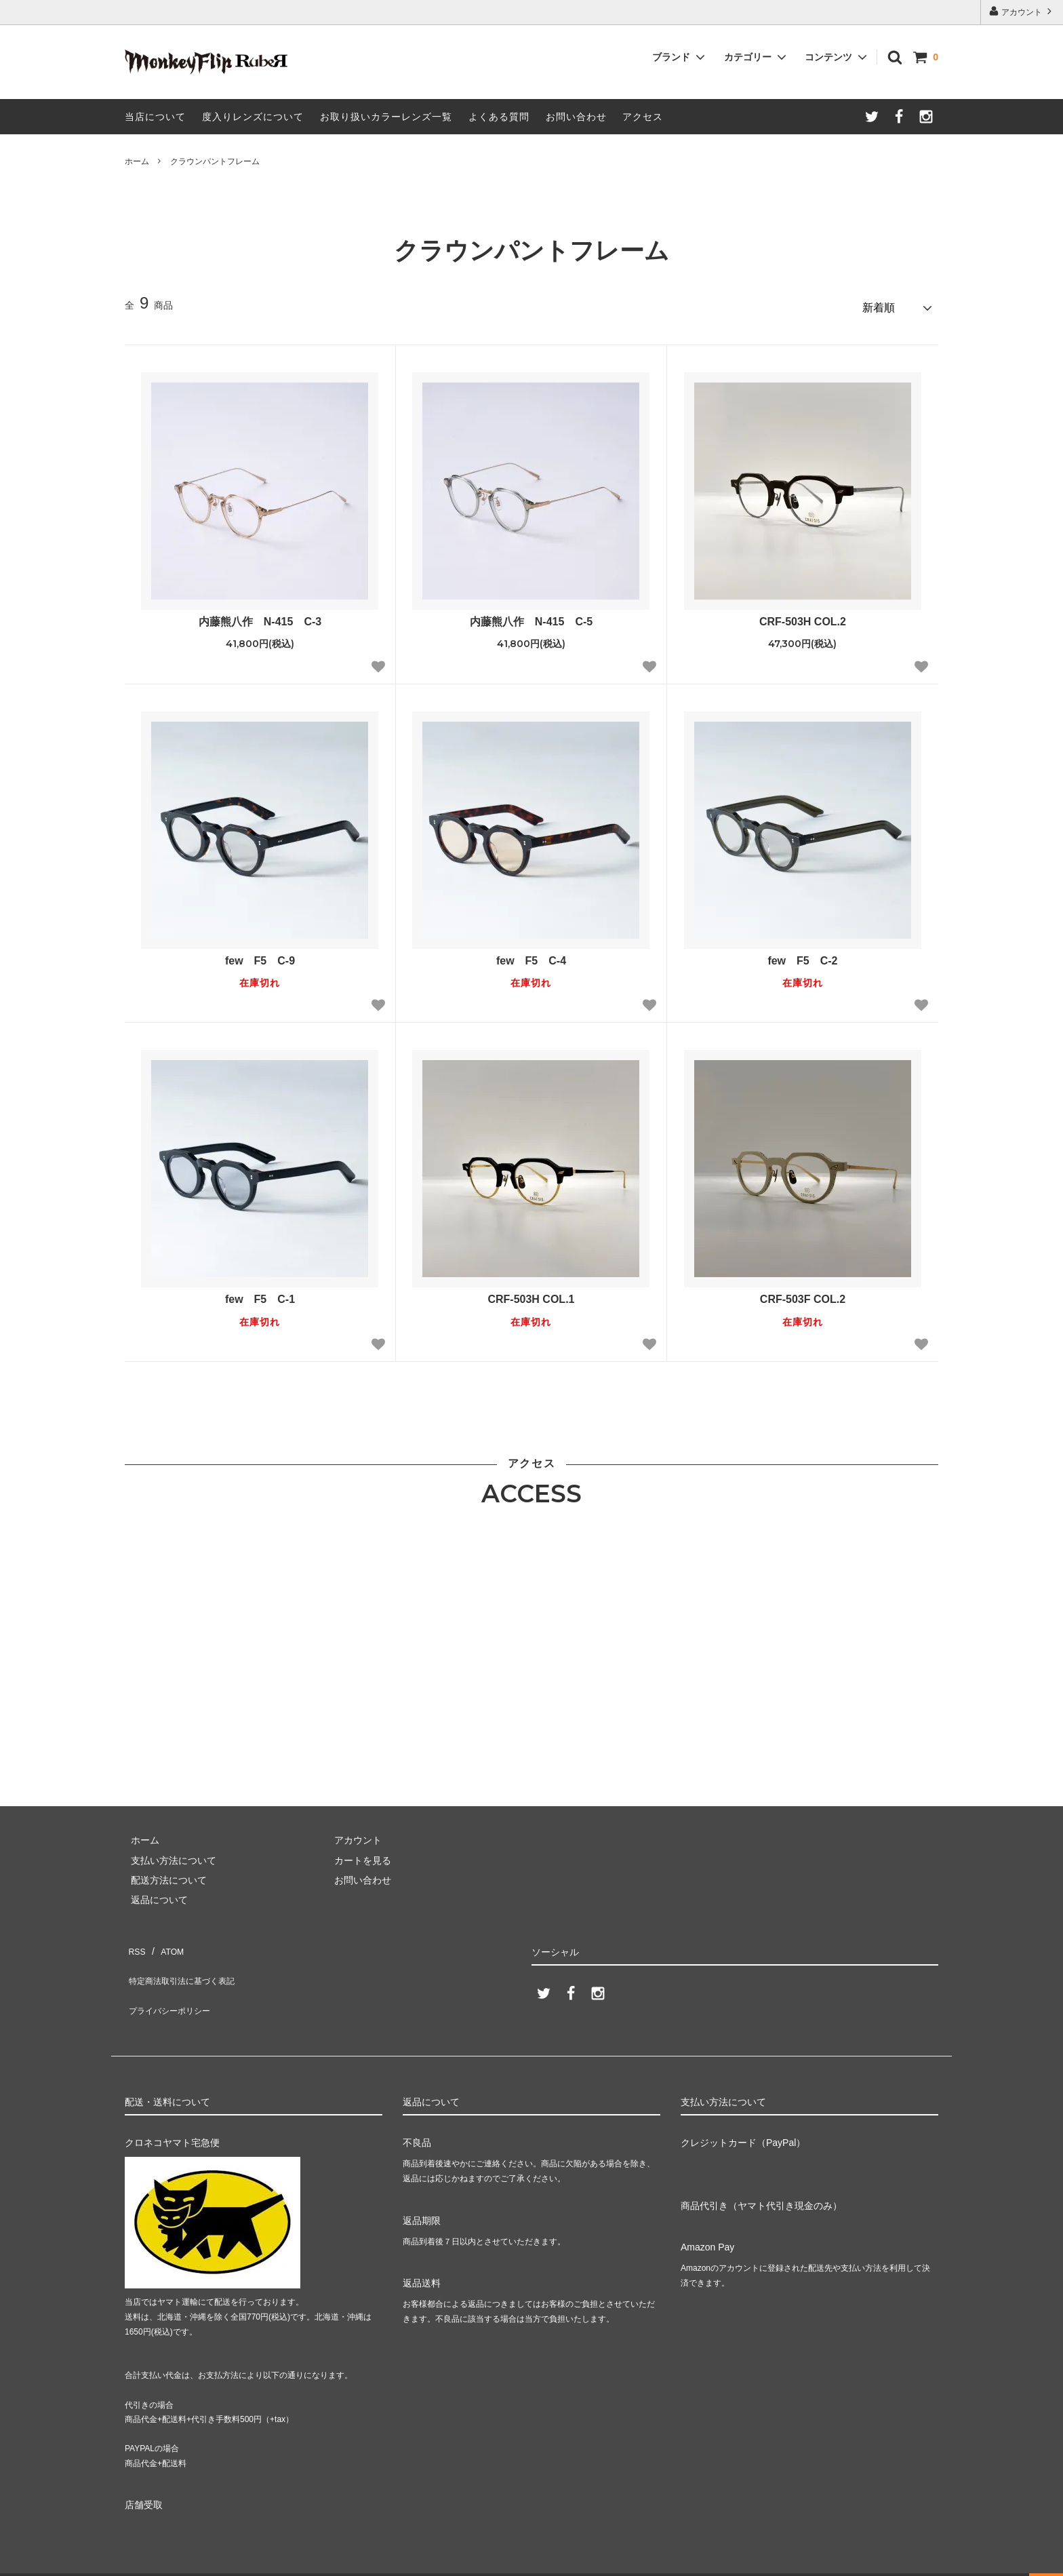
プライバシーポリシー (172, 1981)
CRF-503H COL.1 (530, 1294)
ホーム (137, 161)
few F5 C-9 (260, 954)
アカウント (1022, 11)
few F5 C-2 (802, 954)
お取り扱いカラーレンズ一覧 (386, 116)
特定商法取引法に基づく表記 (186, 1961)
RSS (134, 1941)
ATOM (165, 1941)
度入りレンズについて (253, 116)
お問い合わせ (576, 116)
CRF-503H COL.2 (802, 615)
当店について (155, 116)
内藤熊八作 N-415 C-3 (265, 615)
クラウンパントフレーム (215, 161)
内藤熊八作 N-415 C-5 (536, 615)
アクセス (642, 116)
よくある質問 (498, 116)
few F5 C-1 (260, 1294)
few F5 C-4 (531, 954)
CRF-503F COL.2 (802, 1294)
